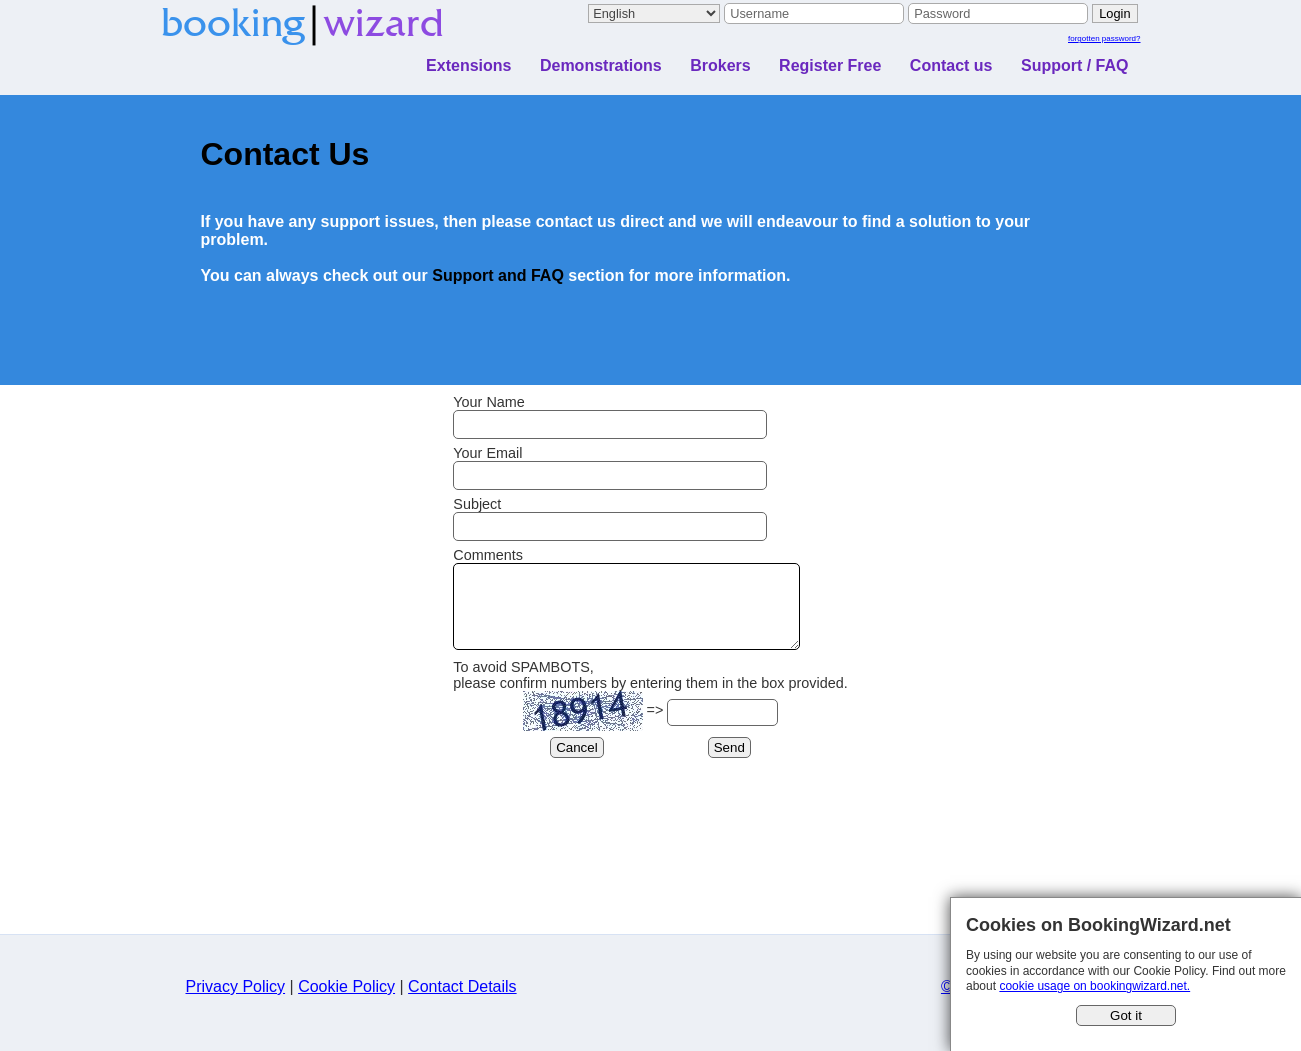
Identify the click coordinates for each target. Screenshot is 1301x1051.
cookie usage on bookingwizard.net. (1094, 986)
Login (1114, 13)
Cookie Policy (346, 1001)
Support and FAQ (498, 275)
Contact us (951, 65)
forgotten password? (1104, 38)
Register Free (830, 65)
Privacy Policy (236, 1001)
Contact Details (462, 1001)
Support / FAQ (1075, 65)
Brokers (720, 65)
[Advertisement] (651, 894)
